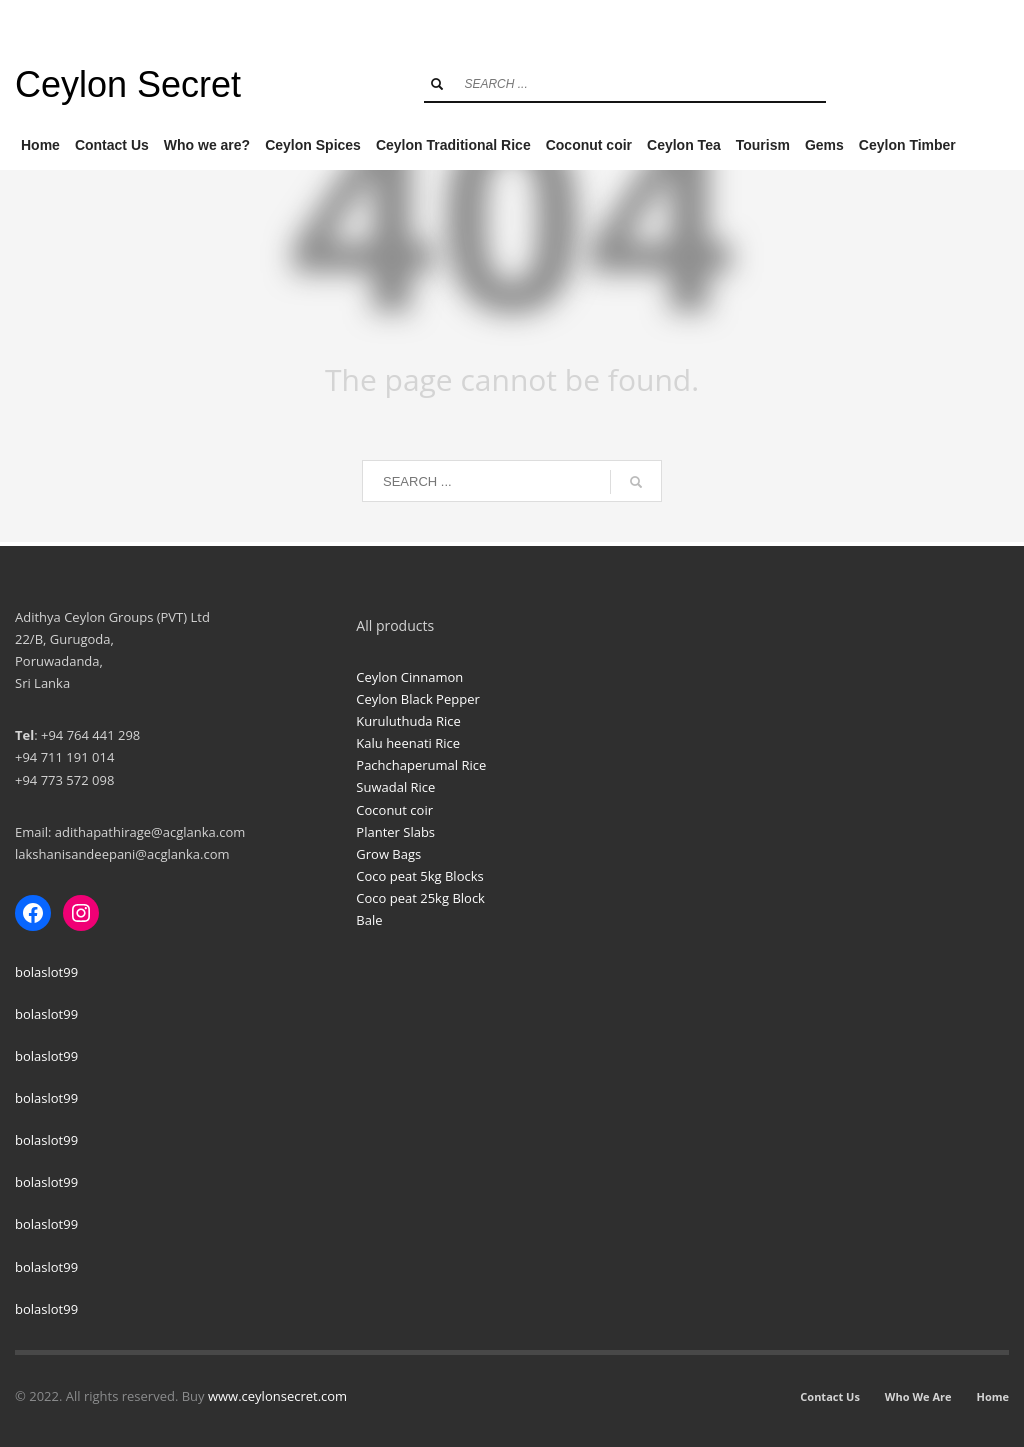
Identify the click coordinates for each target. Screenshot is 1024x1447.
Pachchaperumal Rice (421, 765)
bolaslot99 (46, 972)
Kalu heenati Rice (408, 743)
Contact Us (830, 1396)
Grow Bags (388, 854)
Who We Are (918, 1396)
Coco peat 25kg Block (420, 898)
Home (992, 1396)
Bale (369, 920)
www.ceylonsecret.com (277, 1396)
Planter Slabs (395, 832)
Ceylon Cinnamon (409, 677)
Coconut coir (394, 810)
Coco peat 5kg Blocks (419, 876)
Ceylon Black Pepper (417, 699)
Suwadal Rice (395, 787)
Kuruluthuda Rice (408, 721)
